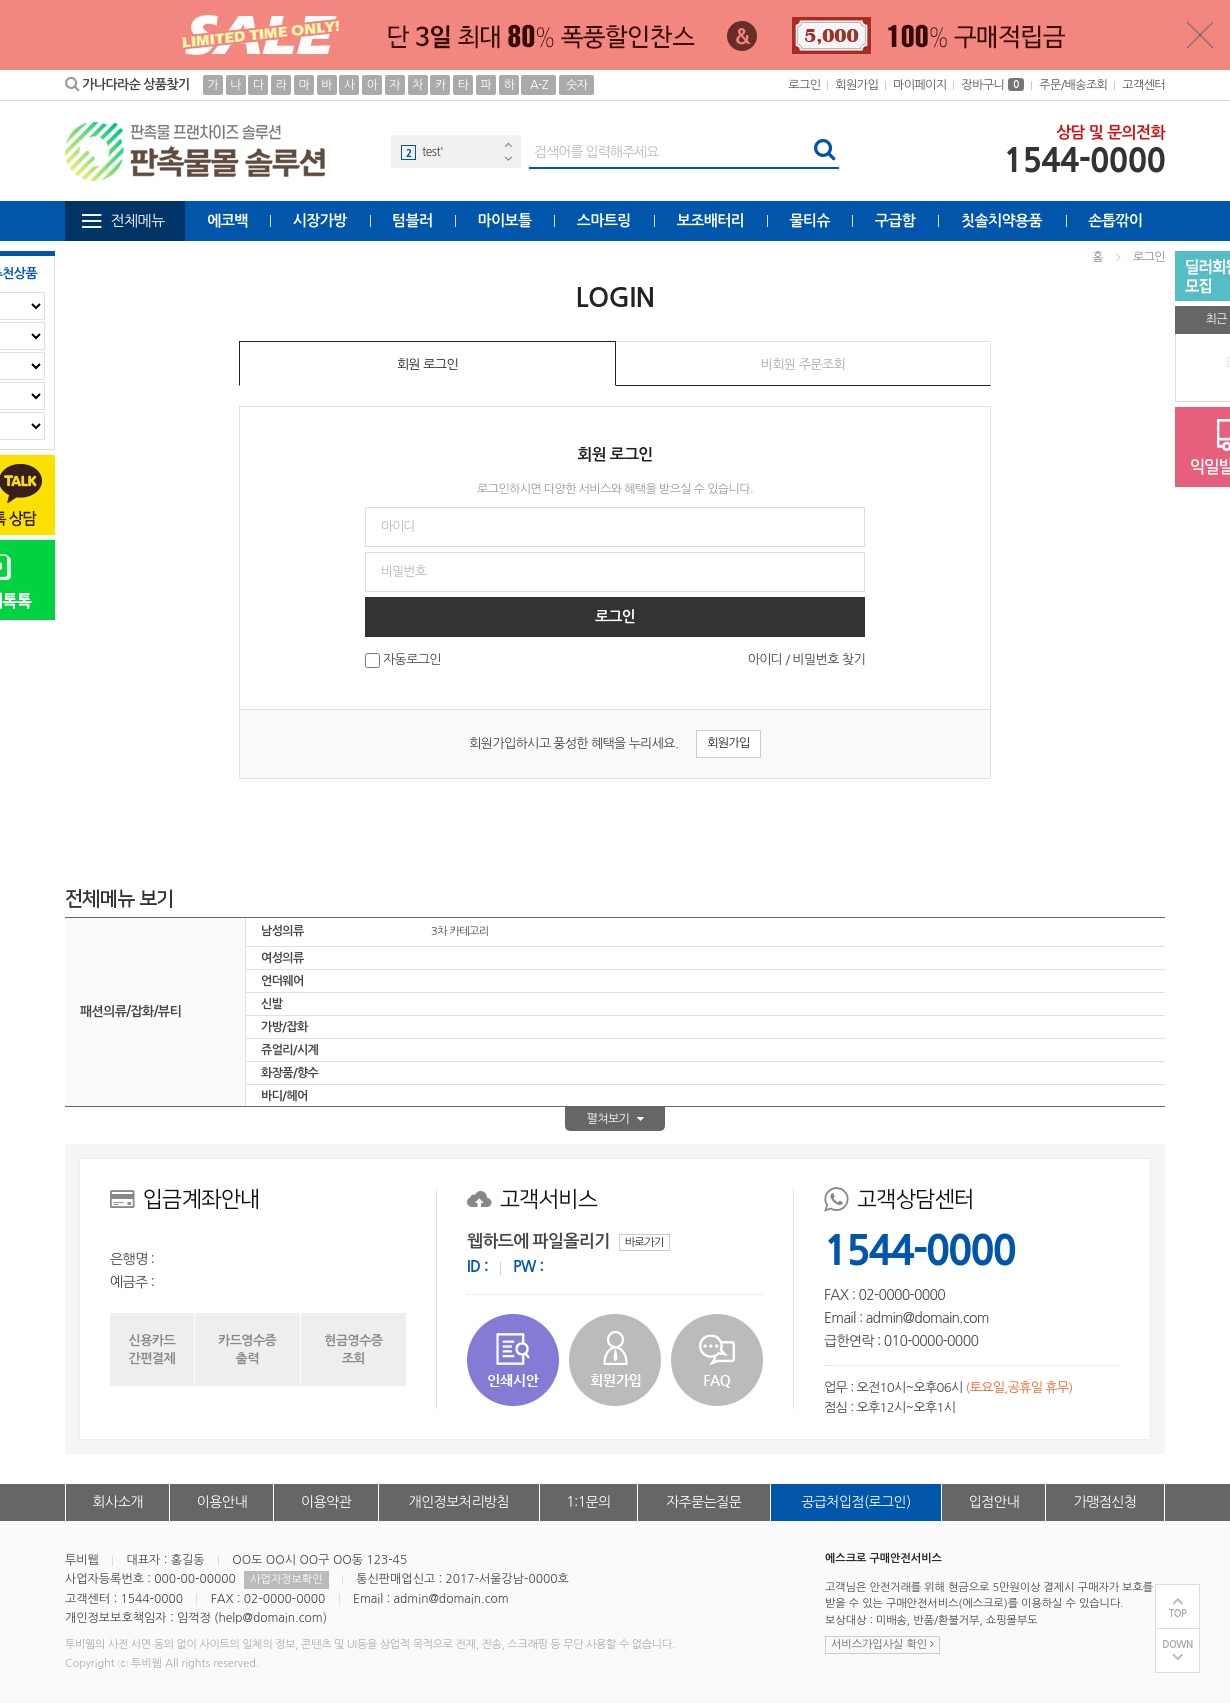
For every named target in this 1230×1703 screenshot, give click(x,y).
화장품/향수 (289, 1073)
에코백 (227, 220)
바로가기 (644, 1242)
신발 (271, 1004)
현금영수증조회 (353, 1349)
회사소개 (118, 1502)
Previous (508, 144)
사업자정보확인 (286, 1579)
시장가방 (320, 220)
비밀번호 (0, 241)
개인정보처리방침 (459, 1502)
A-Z (539, 85)
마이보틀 (504, 220)
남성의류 (282, 931)
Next (508, 158)
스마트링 (604, 220)
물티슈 (810, 220)
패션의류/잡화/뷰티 (130, 1011)
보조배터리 (711, 220)
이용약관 (326, 1502)
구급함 (895, 220)
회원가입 (856, 85)
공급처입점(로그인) (855, 1502)
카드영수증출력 (247, 1349)
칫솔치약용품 (1001, 220)
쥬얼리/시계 (289, 1050)
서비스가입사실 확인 (882, 1644)
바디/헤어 (284, 1096)
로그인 (804, 85)
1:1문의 (588, 1502)
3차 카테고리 (460, 931)
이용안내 (222, 1502)
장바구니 (992, 85)
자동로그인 (412, 660)
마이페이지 (919, 85)
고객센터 (1143, 85)
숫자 (576, 85)
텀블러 (412, 220)
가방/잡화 (284, 1027)
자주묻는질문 (703, 1502)
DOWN (1177, 1644)
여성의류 (282, 958)
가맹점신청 (1105, 1502)
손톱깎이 (1115, 220)
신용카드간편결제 (152, 1349)
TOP (1178, 1613)
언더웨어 (282, 981)
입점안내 (994, 1502)
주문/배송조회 (1073, 85)
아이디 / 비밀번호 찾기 (806, 659)
